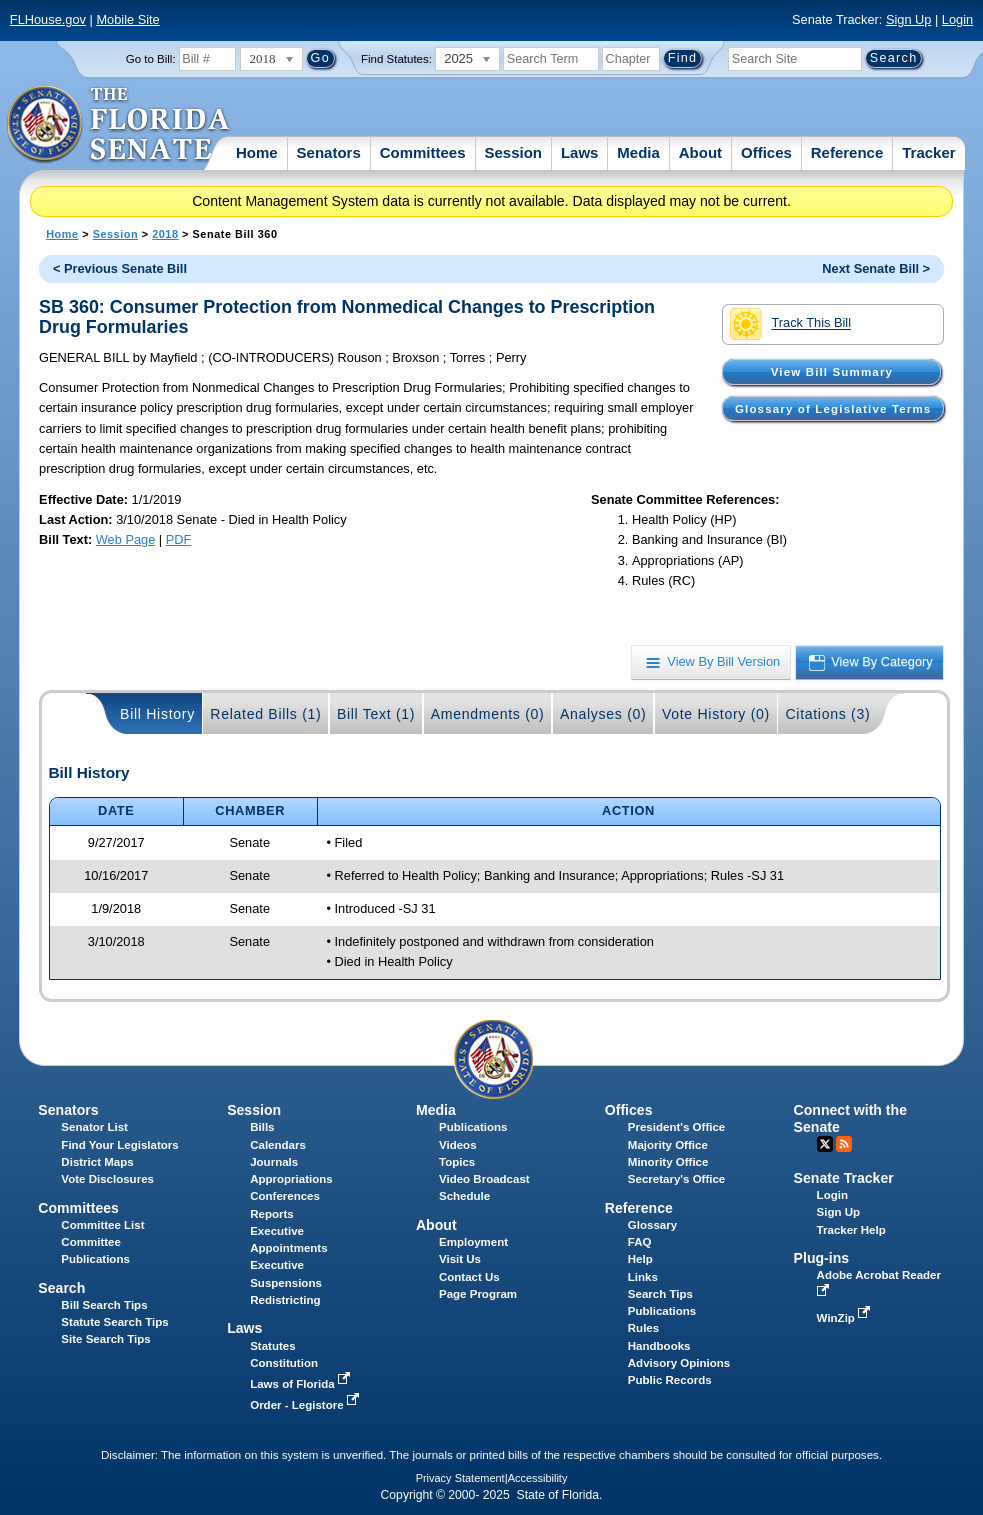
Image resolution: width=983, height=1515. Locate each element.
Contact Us (469, 1277)
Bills (262, 1127)
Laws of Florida (302, 1384)
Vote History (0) (716, 714)
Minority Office (668, 1162)
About (700, 152)
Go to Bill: (151, 59)
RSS (844, 1144)
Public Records (670, 1380)
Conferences (285, 1196)
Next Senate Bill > (876, 268)
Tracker (928, 152)
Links (643, 1277)
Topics (457, 1162)
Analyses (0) (603, 714)
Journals (274, 1162)
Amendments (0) (488, 714)
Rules (643, 1328)
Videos (458, 1145)
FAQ (640, 1242)
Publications (473, 1127)
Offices (766, 152)
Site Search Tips (105, 1339)
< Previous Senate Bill (120, 268)
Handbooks (659, 1346)
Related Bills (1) (265, 714)
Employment (473, 1242)
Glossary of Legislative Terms (833, 409)
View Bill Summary (832, 372)
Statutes (272, 1346)
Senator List (94, 1127)
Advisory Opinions (679, 1363)
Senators (329, 152)
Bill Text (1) (376, 714)
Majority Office (668, 1145)
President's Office (676, 1127)
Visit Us (460, 1259)
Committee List (102, 1225)
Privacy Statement (460, 1478)
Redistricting (285, 1300)
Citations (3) (827, 714)
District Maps (97, 1162)
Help (640, 1259)
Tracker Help (851, 1230)
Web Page (126, 539)
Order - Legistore (306, 1405)
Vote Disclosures (107, 1179)
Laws (580, 152)
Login (957, 19)
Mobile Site (127, 19)
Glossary (652, 1225)
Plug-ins (822, 1258)
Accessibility (538, 1478)
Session (513, 152)
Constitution (284, 1363)
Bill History (157, 714)
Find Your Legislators (119, 1145)
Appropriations (291, 1179)
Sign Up (909, 19)
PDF (179, 539)
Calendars (278, 1145)
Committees (423, 152)
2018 (165, 234)
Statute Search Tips (114, 1322)
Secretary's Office (676, 1179)
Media (638, 152)
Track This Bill (790, 324)
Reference (847, 152)
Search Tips (660, 1294)
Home (257, 152)
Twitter (825, 1144)
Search (61, 1288)
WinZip (845, 1318)
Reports (272, 1214)
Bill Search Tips (104, 1305)
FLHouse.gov (48, 19)
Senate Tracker (844, 1178)
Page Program (478, 1294)
